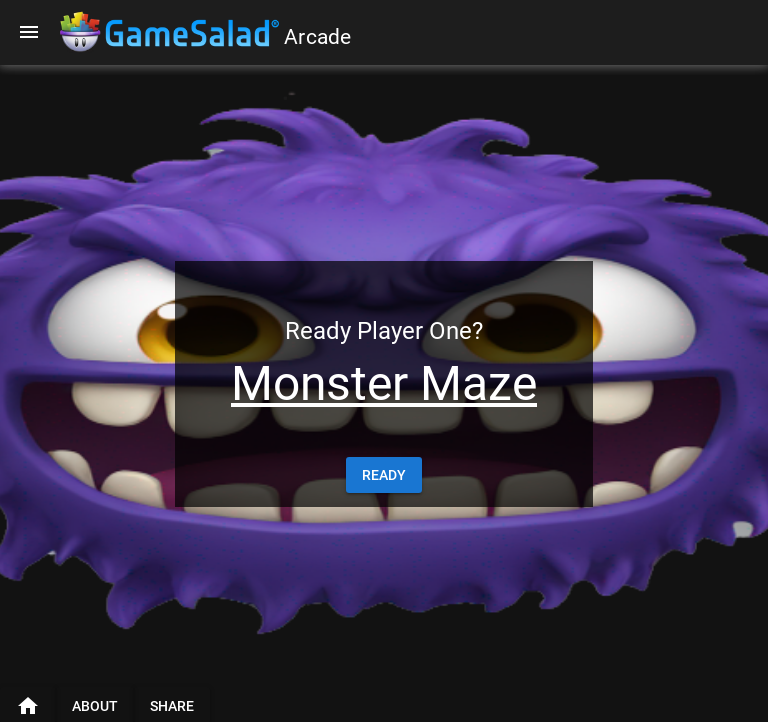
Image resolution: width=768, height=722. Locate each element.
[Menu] (29, 32)
